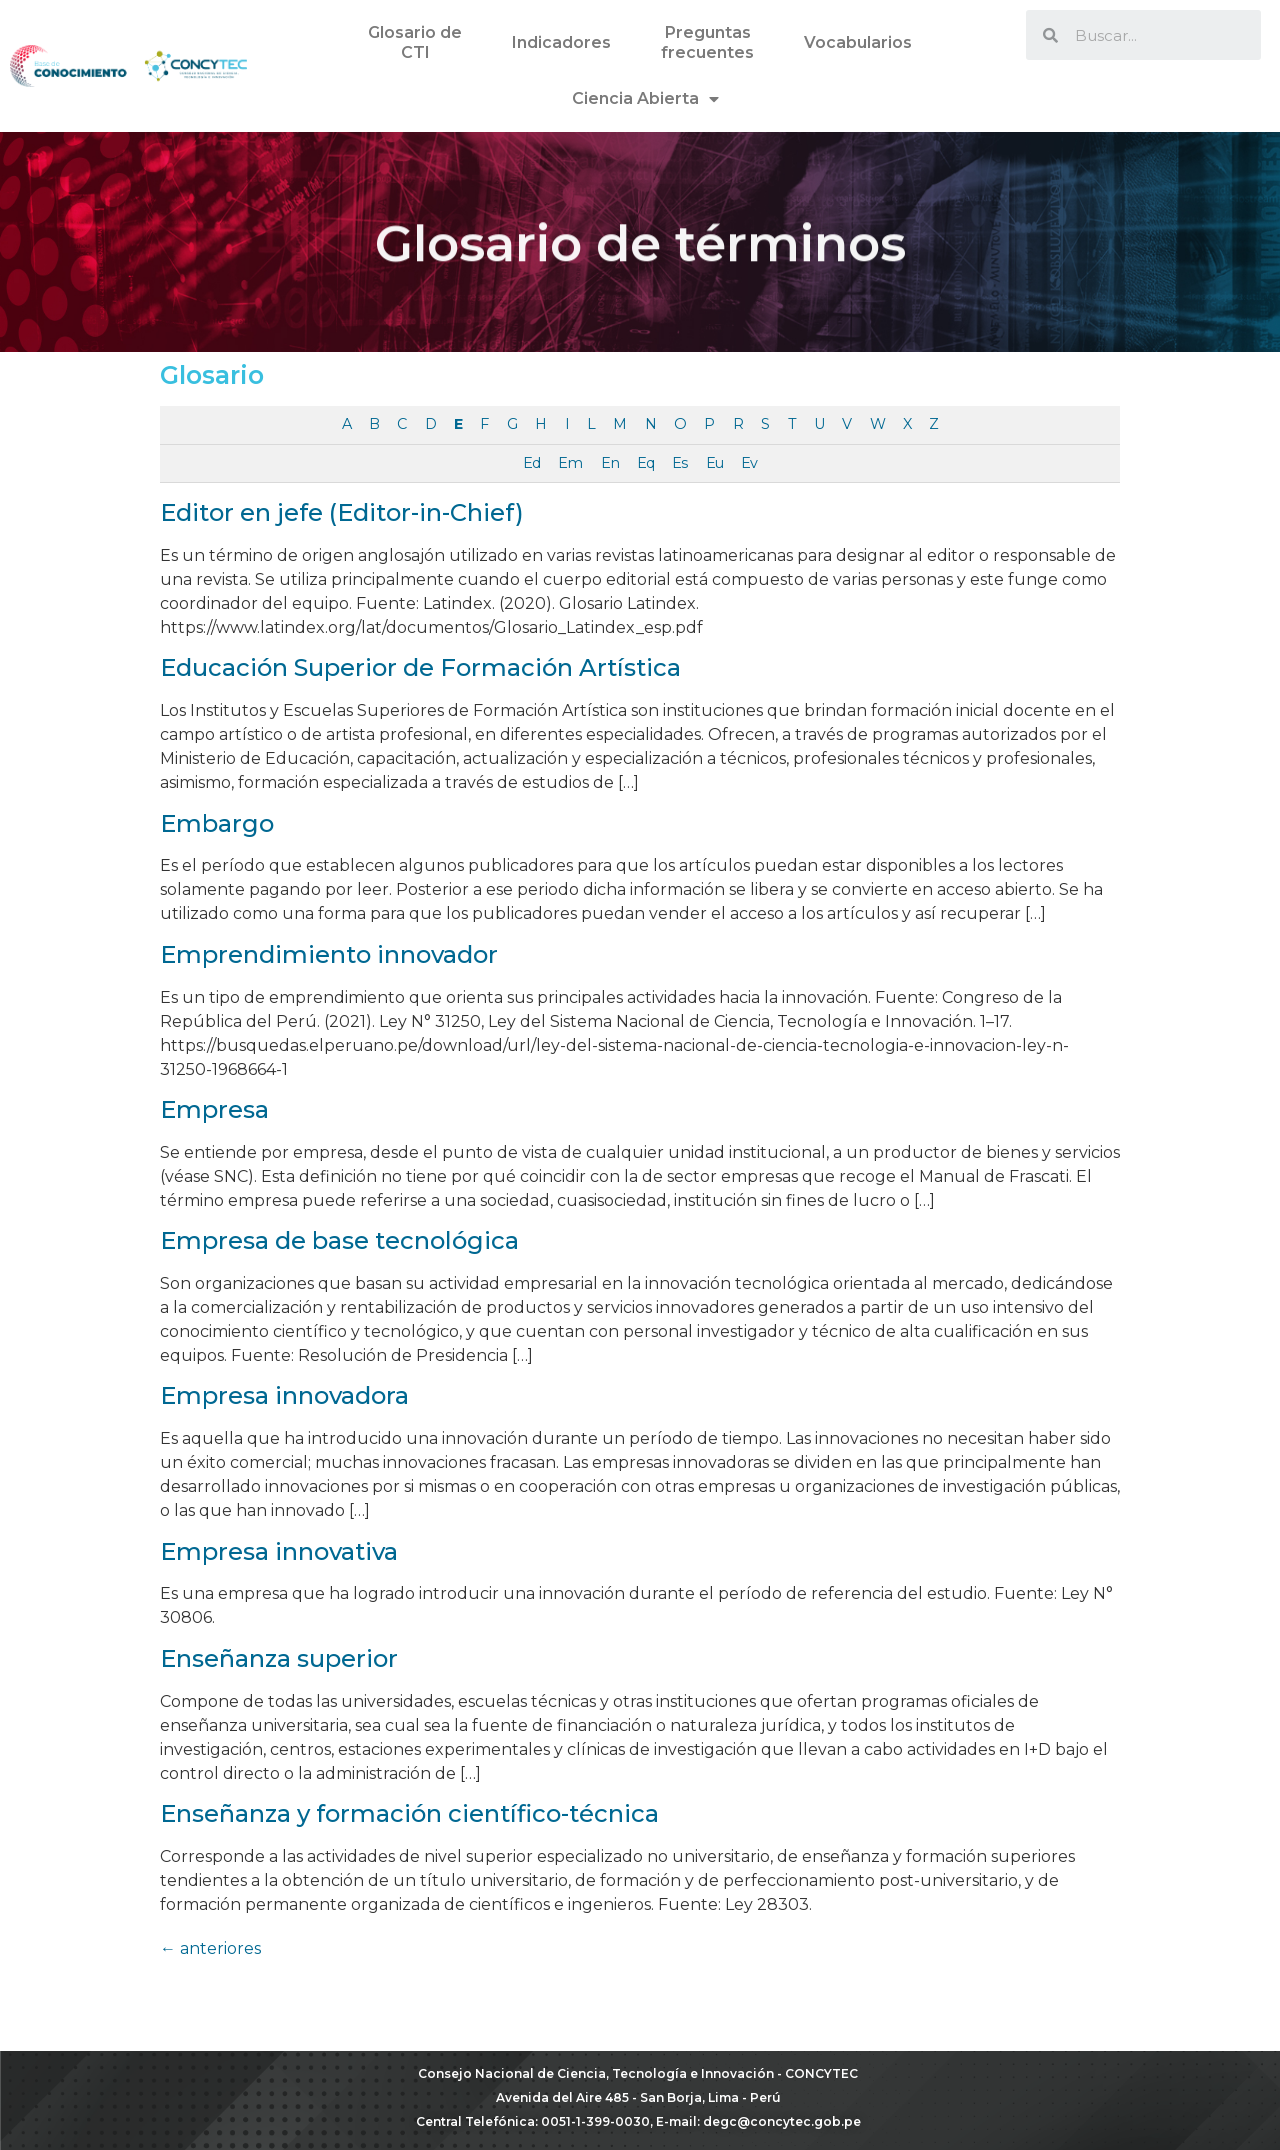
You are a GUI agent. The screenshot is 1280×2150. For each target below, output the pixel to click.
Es (679, 463)
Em (570, 463)
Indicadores (561, 42)
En (610, 463)
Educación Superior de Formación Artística (420, 667)
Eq (645, 463)
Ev (749, 463)
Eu (714, 463)
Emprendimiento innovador (329, 954)
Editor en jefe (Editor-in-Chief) (342, 512)
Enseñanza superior (279, 1658)
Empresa (214, 1109)
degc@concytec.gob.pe (782, 2121)
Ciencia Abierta (645, 99)
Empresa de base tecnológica (339, 1240)
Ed (531, 463)
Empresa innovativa (279, 1551)
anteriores (210, 1948)
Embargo (217, 823)
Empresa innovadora (284, 1395)
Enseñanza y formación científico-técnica (409, 1813)
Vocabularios (858, 42)
